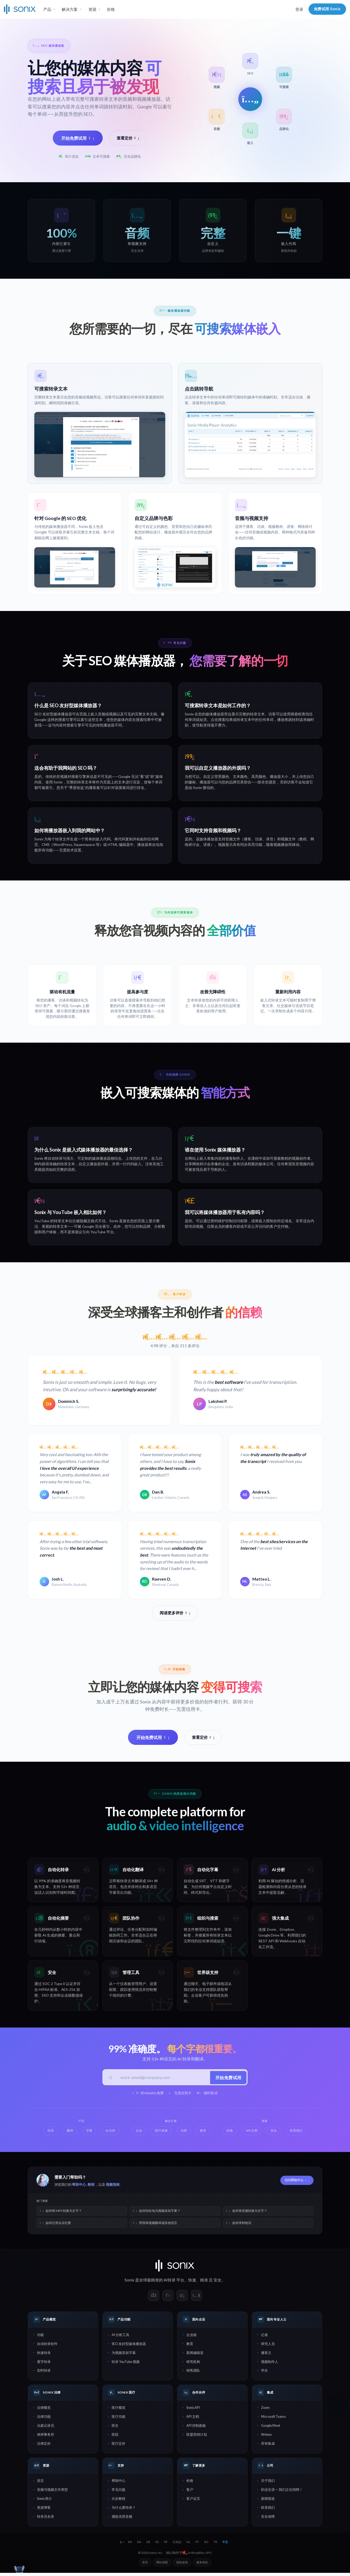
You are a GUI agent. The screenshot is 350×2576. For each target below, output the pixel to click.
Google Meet (270, 2428)
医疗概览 (118, 2411)
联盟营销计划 (196, 2437)
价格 (111, 9)
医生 (115, 2428)
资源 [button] (92, 9)
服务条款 (202, 2565)
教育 (189, 2347)
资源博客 (44, 2510)
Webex (266, 2437)
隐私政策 (182, 2565)
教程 (91, 2187)
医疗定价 (118, 2446)
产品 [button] (47, 9)
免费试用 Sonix (327, 9)
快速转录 (44, 2356)
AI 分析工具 (120, 2338)
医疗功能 (118, 2420)
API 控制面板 (196, 2428)
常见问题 (118, 2493)
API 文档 (192, 2420)
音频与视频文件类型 (52, 2493)
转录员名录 (45, 2519)
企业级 (191, 2338)
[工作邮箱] (163, 2080)
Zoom (265, 2411)
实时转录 (44, 2373)
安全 (217, 2283)
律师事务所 (45, 2437)
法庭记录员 (45, 2428)
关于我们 (268, 2484)
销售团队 (193, 2373)
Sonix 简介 (44, 2502)
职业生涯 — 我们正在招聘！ (282, 2493)
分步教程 (118, 2502)
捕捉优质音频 (122, 2519)
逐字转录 (44, 2365)
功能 (40, 2338)
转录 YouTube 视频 (126, 2365)
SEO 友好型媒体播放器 (129, 2347)
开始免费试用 (77, 138)
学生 (264, 2373)
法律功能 (44, 2420)
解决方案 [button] (70, 9)
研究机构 (193, 2365)
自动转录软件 (47, 2347)
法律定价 (44, 2446)
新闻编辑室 (195, 2356)
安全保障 (268, 2519)
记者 (264, 2338)
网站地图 (162, 2565)
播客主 (266, 2356)
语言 (40, 2484)
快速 (192, 2283)
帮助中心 (79, 2187)
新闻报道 (268, 2502)
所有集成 (268, 2446)
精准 (204, 2283)
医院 (115, 2437)
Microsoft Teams (273, 2420)
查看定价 (128, 138)
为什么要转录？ (124, 2510)
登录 (299, 9)
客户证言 (193, 2502)
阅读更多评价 (175, 1613)
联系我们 (268, 2510)
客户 (189, 2493)
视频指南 (113, 2187)
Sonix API (193, 2411)
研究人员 (268, 2347)
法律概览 (44, 2411)
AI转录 (170, 2283)
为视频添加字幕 (124, 2356)
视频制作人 (269, 2365)
